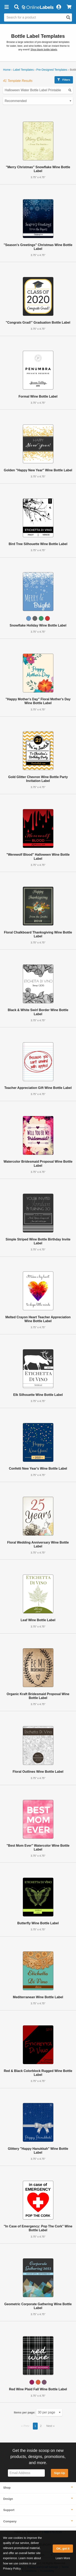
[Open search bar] (16, 7)
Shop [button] (7, 2487)
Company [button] (10, 2521)
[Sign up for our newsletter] (26, 2473)
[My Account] (59, 7)
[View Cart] (69, 7)
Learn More (63, 2558)
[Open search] (68, 17)
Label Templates (23, 69)
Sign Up (59, 2473)
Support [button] (8, 2510)
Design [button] (8, 2498)
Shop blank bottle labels (43, 49)
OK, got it (63, 2548)
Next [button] (49, 2425)
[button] (6, 7)
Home (7, 69)
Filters (63, 79)
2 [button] (41, 2425)
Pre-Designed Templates (51, 69)
